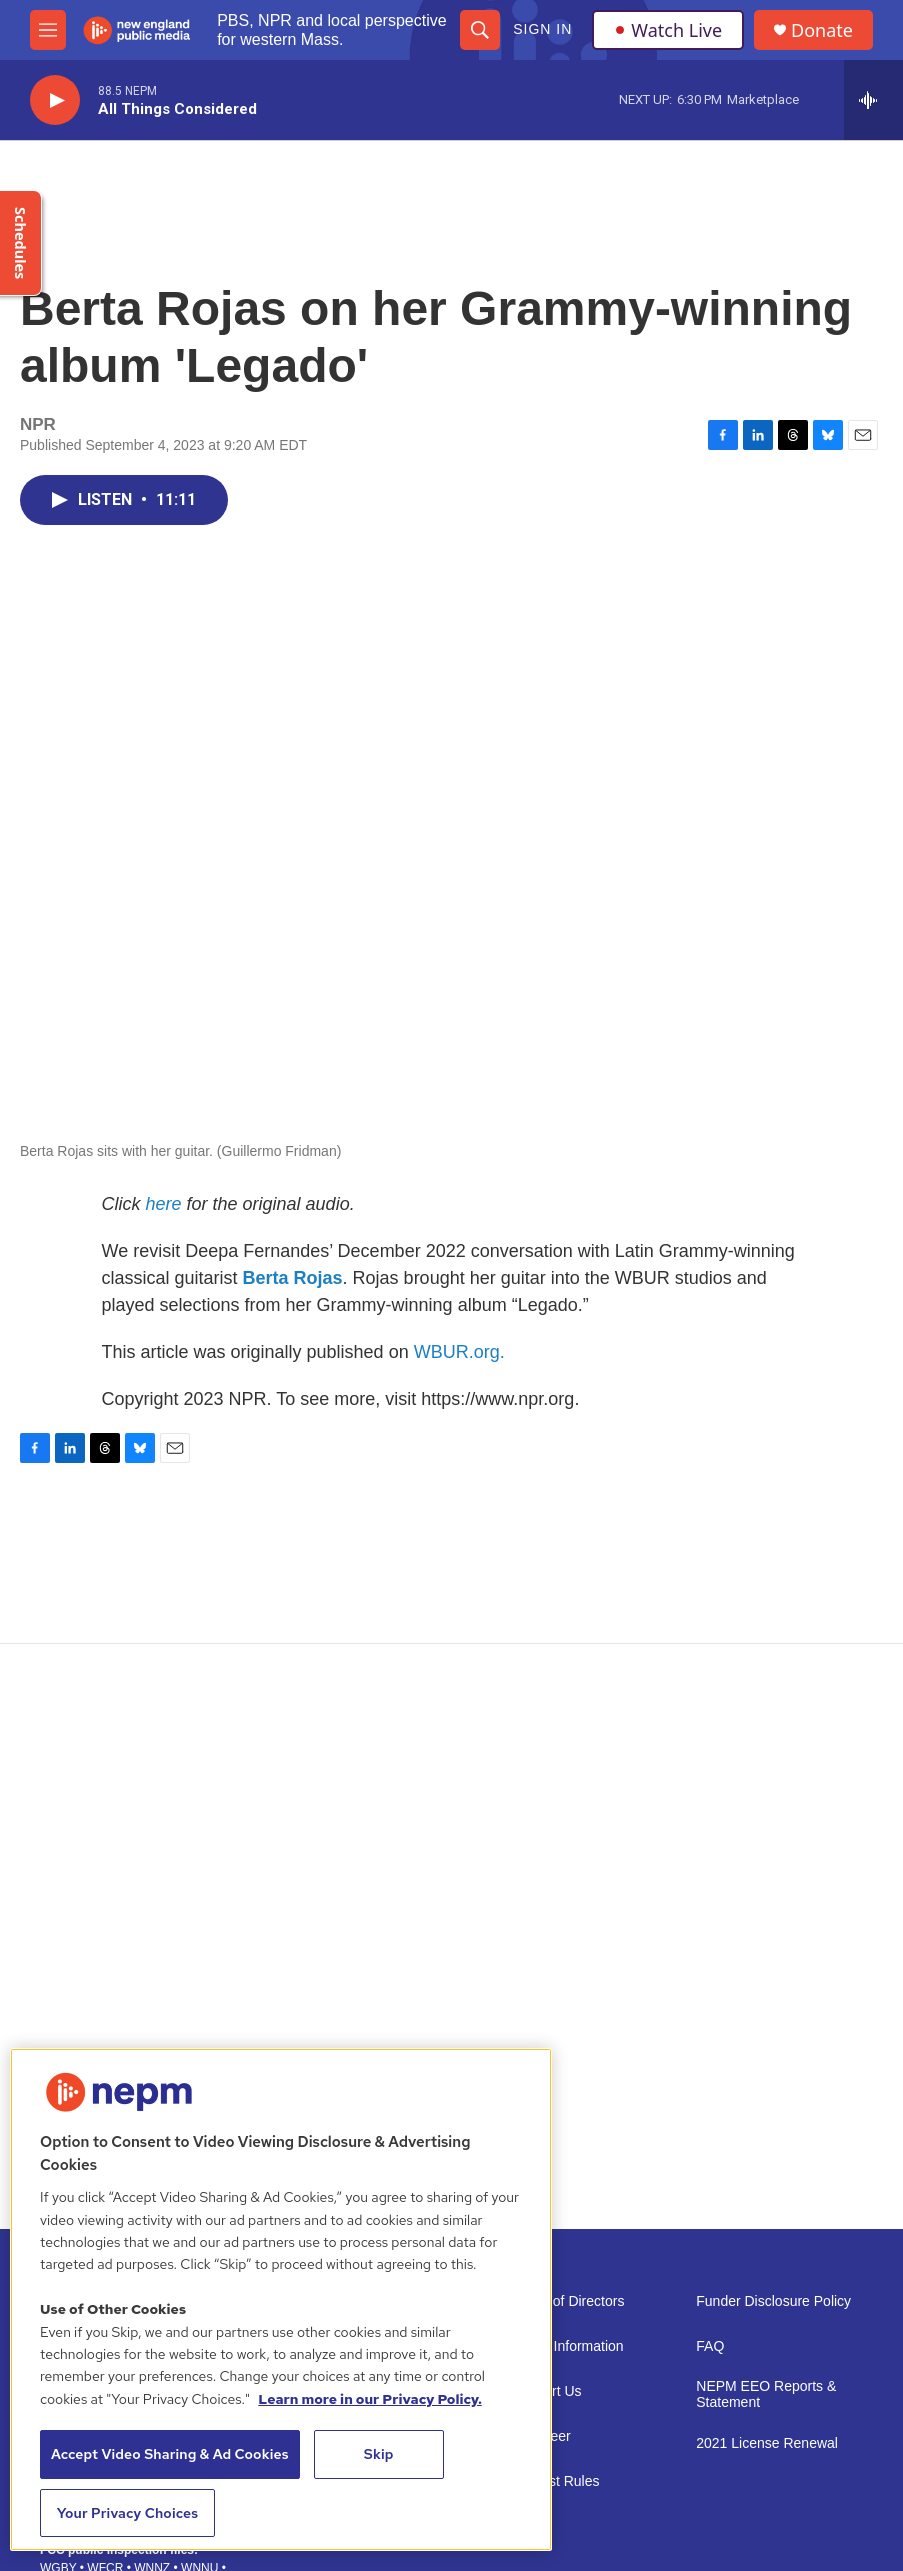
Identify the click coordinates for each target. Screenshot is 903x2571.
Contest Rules (556, 2481)
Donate (822, 30)
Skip (379, 2454)
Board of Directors (568, 2301)
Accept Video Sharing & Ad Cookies (170, 2454)
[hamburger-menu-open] (48, 30)
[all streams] (873, 100)
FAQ (710, 2346)
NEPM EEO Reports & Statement (766, 2394)
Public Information (568, 2346)
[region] (281, 2299)
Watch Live (668, 30)
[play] (55, 100)
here (164, 1204)
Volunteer (541, 2436)
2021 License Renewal (767, 2443)
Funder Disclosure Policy (773, 2301)
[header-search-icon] (480, 30)
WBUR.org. (459, 1352)
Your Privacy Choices (128, 2513)
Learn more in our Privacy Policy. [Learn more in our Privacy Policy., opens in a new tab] (370, 2399)
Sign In (542, 29)
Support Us (547, 2391)
